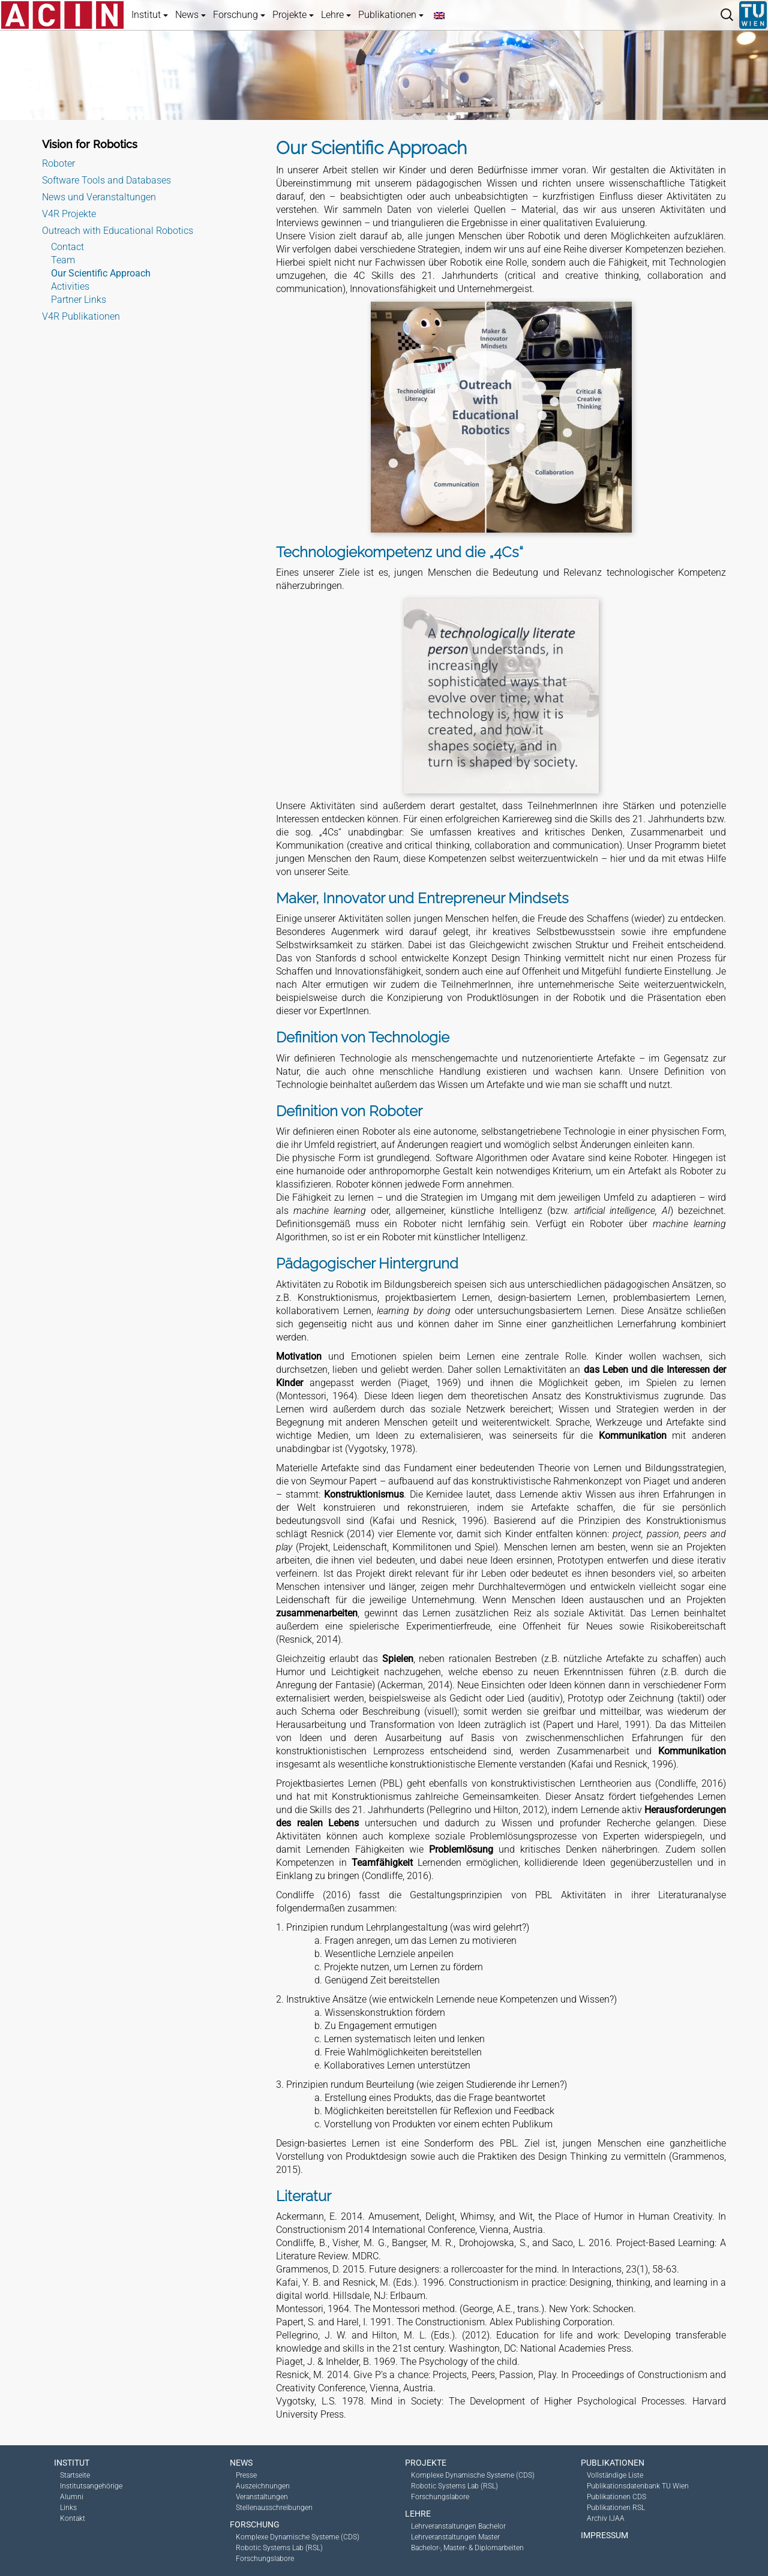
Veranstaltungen (262, 2497)
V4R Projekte (69, 214)
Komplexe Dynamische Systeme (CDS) (297, 2537)
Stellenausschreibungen (274, 2507)
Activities (70, 286)
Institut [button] (149, 14)
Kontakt (72, 2518)
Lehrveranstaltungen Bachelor (458, 2526)
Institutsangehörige (91, 2486)
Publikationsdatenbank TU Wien (638, 2486)
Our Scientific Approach (101, 273)
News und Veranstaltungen (99, 197)
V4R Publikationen (81, 316)
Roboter (58, 163)
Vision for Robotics (89, 144)
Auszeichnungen (263, 2486)
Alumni (71, 2497)
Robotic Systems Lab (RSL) (279, 2548)
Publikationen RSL (616, 2507)
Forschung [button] (239, 14)
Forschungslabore (265, 2558)
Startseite (75, 2475)
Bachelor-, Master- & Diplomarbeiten (467, 2548)
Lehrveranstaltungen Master (455, 2537)
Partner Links (78, 299)
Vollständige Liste (615, 2475)
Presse (246, 2475)
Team (63, 260)
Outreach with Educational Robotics (117, 230)
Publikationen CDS (616, 2497)
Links (68, 2507)
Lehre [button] (336, 14)
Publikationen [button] (391, 14)
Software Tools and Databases (106, 180)
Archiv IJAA (606, 2518)
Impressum (604, 2535)
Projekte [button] (293, 14)
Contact (67, 247)
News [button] (190, 14)
